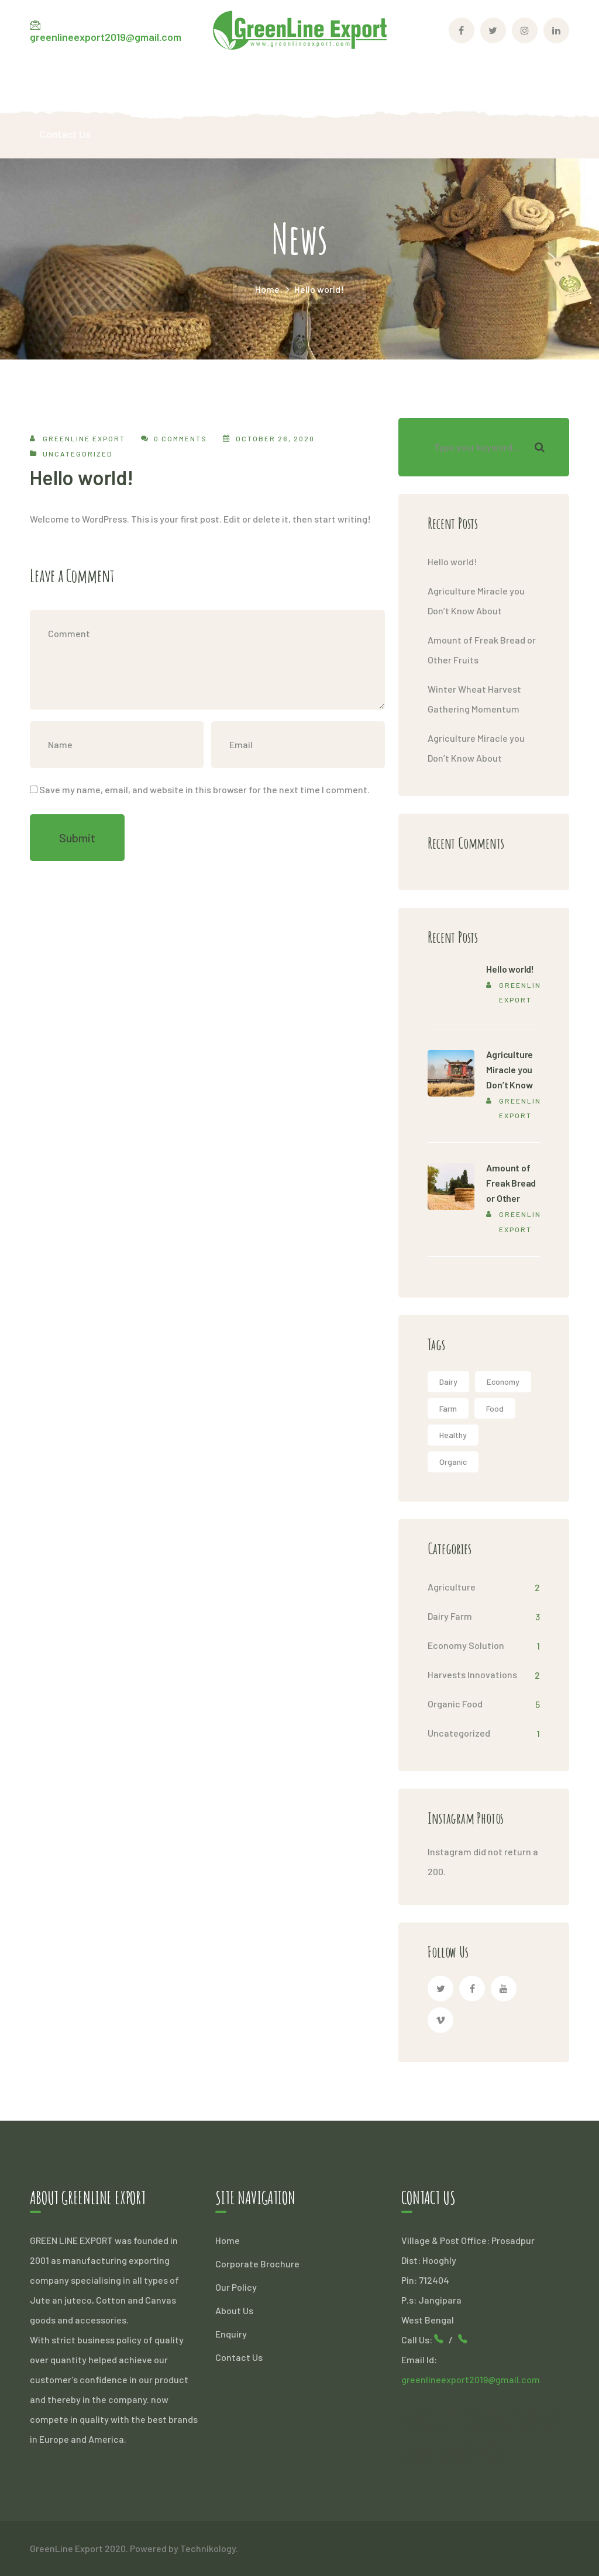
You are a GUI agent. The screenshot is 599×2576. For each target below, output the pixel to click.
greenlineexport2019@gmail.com (105, 36)
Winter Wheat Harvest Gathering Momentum (474, 698)
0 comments (180, 438)
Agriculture (452, 1586)
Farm (448, 1408)
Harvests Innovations (472, 1674)
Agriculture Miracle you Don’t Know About (476, 600)
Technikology (208, 2548)
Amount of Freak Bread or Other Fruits (482, 649)
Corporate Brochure (257, 2263)
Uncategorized (78, 453)
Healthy (453, 1435)
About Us (234, 2310)
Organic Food (455, 1703)
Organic (453, 1462)
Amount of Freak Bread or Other (511, 1183)
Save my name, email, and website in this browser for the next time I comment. (204, 789)
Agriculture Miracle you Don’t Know (509, 1069)
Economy (503, 1381)
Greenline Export (84, 438)
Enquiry (231, 2333)
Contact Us (239, 2357)
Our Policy (236, 2287)
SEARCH (540, 447)
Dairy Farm (450, 1615)
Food (495, 1408)
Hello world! (452, 561)
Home (267, 289)
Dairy (448, 1381)
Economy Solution (466, 1645)
